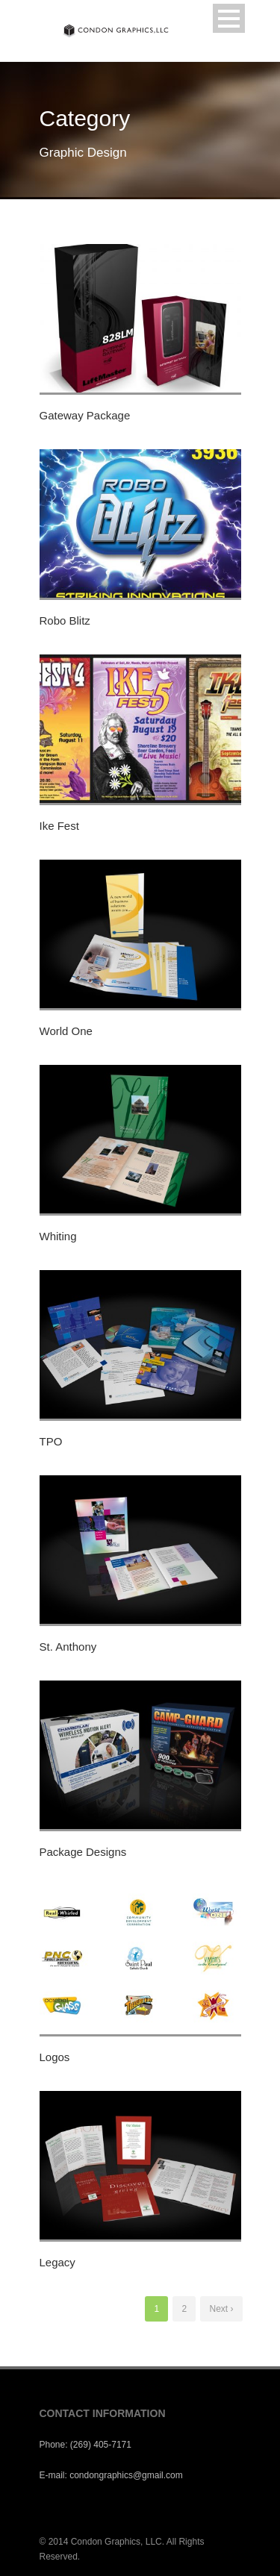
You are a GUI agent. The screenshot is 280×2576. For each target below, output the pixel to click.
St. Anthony (68, 1646)
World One (66, 1031)
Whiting (58, 1236)
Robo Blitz (65, 620)
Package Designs (83, 1851)
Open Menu (229, 18)
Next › (221, 2309)
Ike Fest (59, 825)
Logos (55, 2057)
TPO (51, 1441)
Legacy (57, 2262)
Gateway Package (85, 415)
